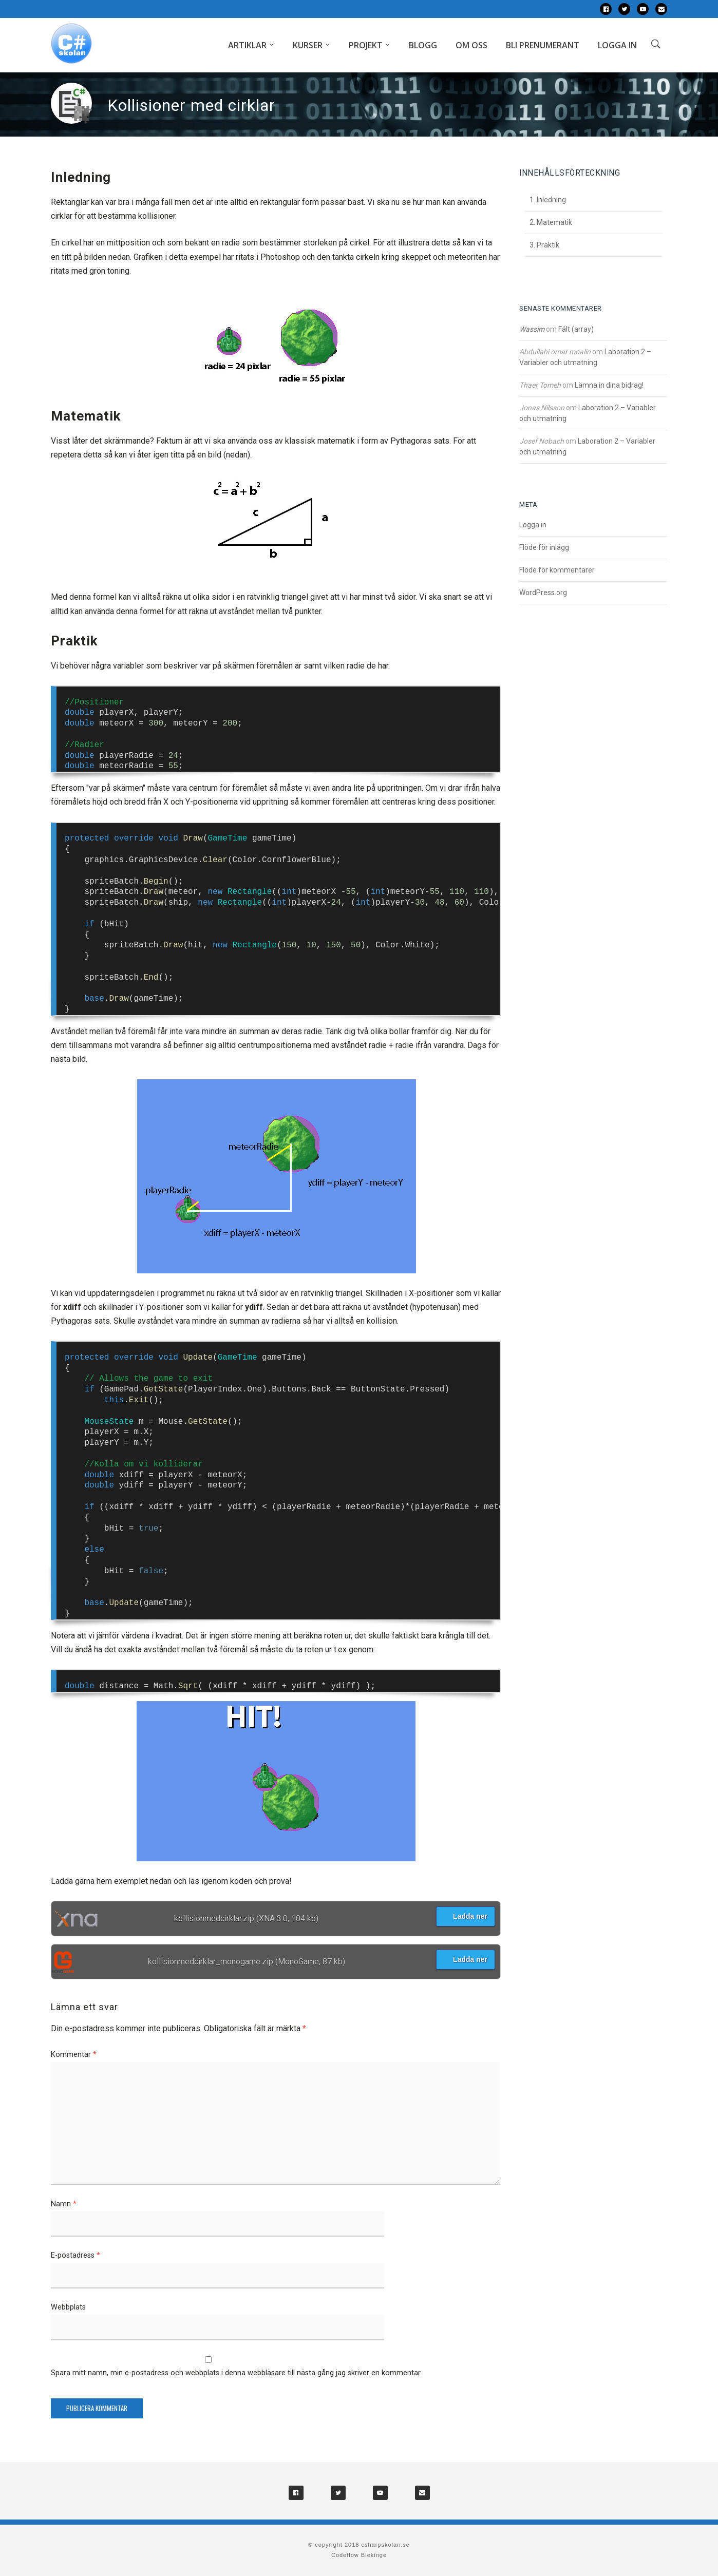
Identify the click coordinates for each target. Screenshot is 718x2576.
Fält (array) (576, 329)
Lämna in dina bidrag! (609, 385)
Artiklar (247, 45)
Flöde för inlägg (544, 547)
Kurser (308, 45)
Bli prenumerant (542, 45)
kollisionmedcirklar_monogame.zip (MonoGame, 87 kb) (246, 1962)
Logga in (617, 45)
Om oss (471, 45)
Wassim (531, 329)
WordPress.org (543, 592)
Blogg (423, 45)
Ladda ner (464, 1916)
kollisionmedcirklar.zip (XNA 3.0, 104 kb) (246, 1918)
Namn (64, 2204)
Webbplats (68, 2307)
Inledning (551, 200)
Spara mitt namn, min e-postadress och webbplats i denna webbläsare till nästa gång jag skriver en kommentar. (236, 2373)
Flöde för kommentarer (557, 570)
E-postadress (75, 2255)
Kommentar (74, 2054)
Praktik (548, 245)
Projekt (366, 45)
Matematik (554, 222)
